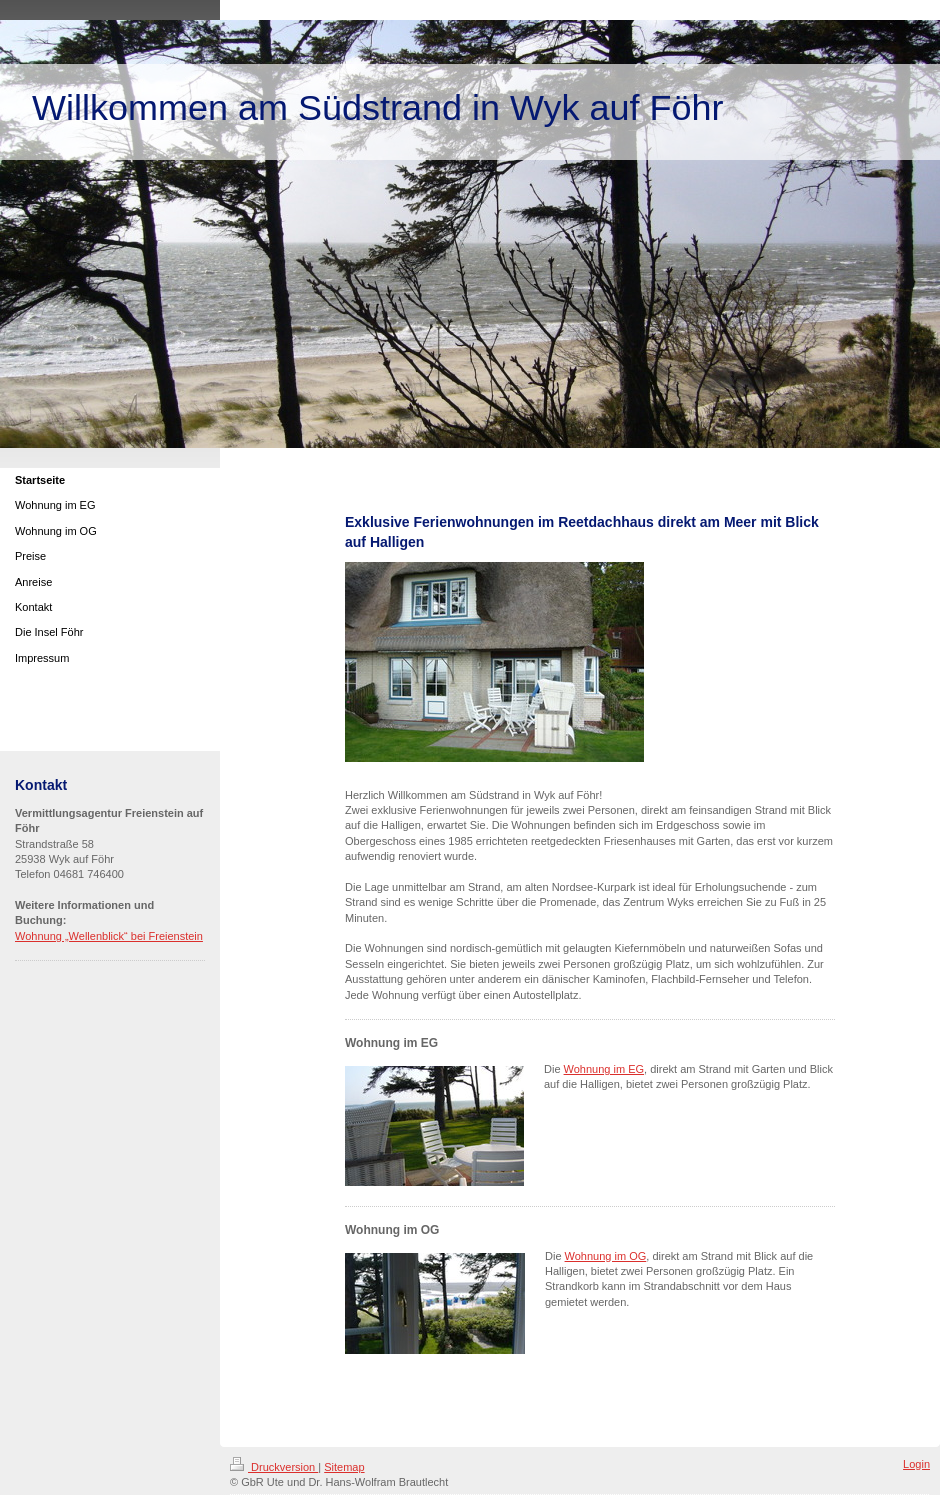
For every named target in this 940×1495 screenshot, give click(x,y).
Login (916, 1464)
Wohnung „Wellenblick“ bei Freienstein (109, 936)
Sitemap (344, 1467)
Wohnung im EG (604, 1069)
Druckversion (274, 1467)
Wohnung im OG (606, 1256)
